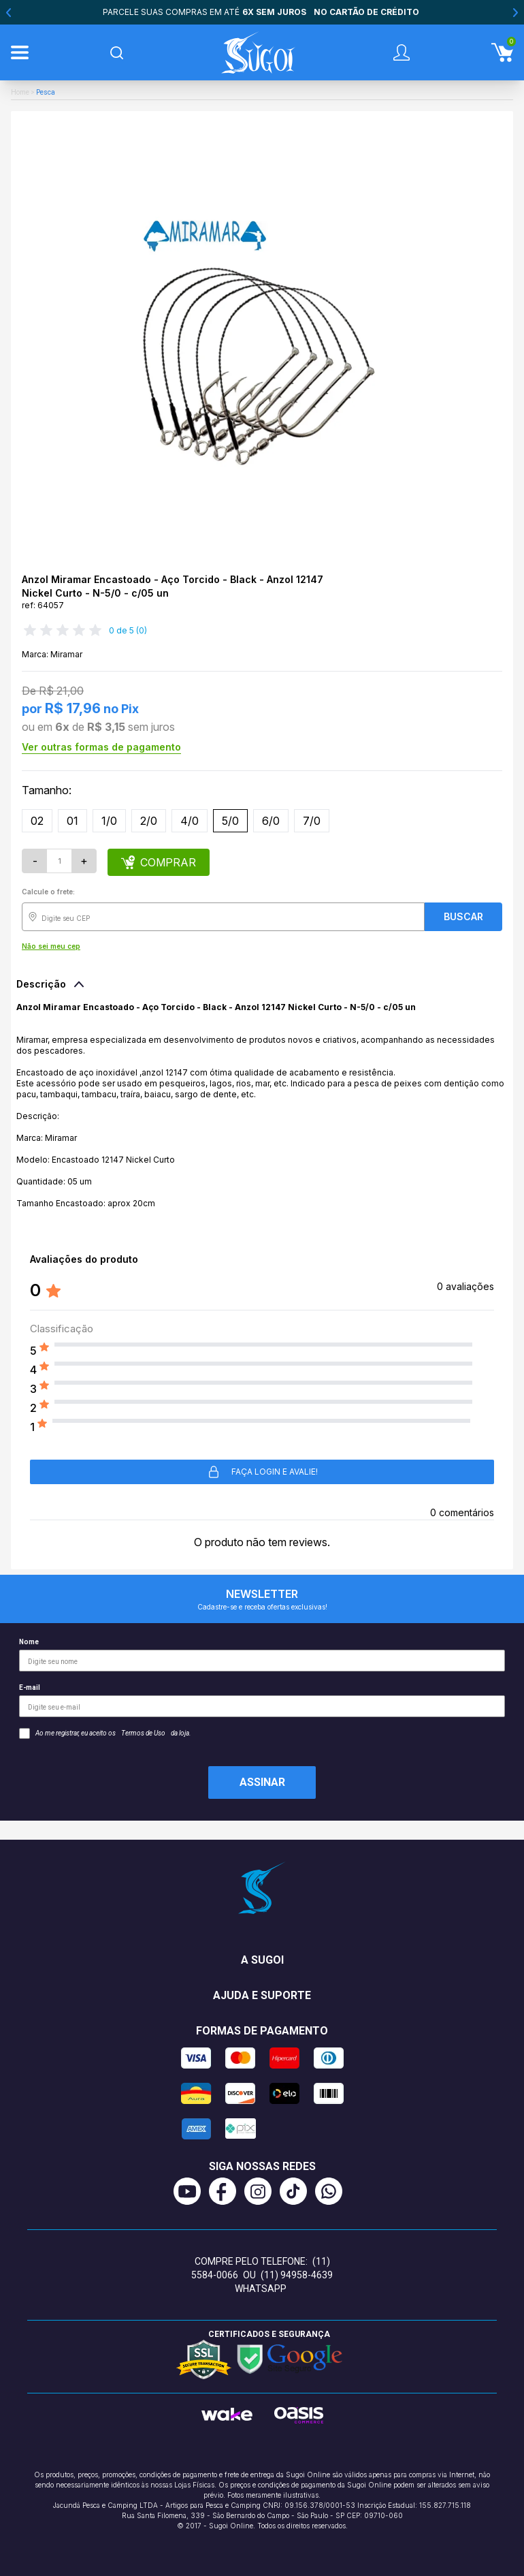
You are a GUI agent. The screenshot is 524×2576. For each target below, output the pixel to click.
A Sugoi (262, 1959)
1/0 (109, 821)
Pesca (45, 92)
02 (37, 821)
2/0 (148, 821)
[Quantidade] (59, 861)
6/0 (271, 821)
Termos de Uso (143, 1733)
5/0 (230, 821)
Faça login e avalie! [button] (262, 1472)
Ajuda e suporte (262, 1995)
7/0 (312, 821)
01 (72, 821)
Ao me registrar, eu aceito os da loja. (105, 1733)
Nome (262, 1654)
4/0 (189, 821)
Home (20, 92)
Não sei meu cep (51, 946)
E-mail (262, 1700)
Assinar (262, 1782)
